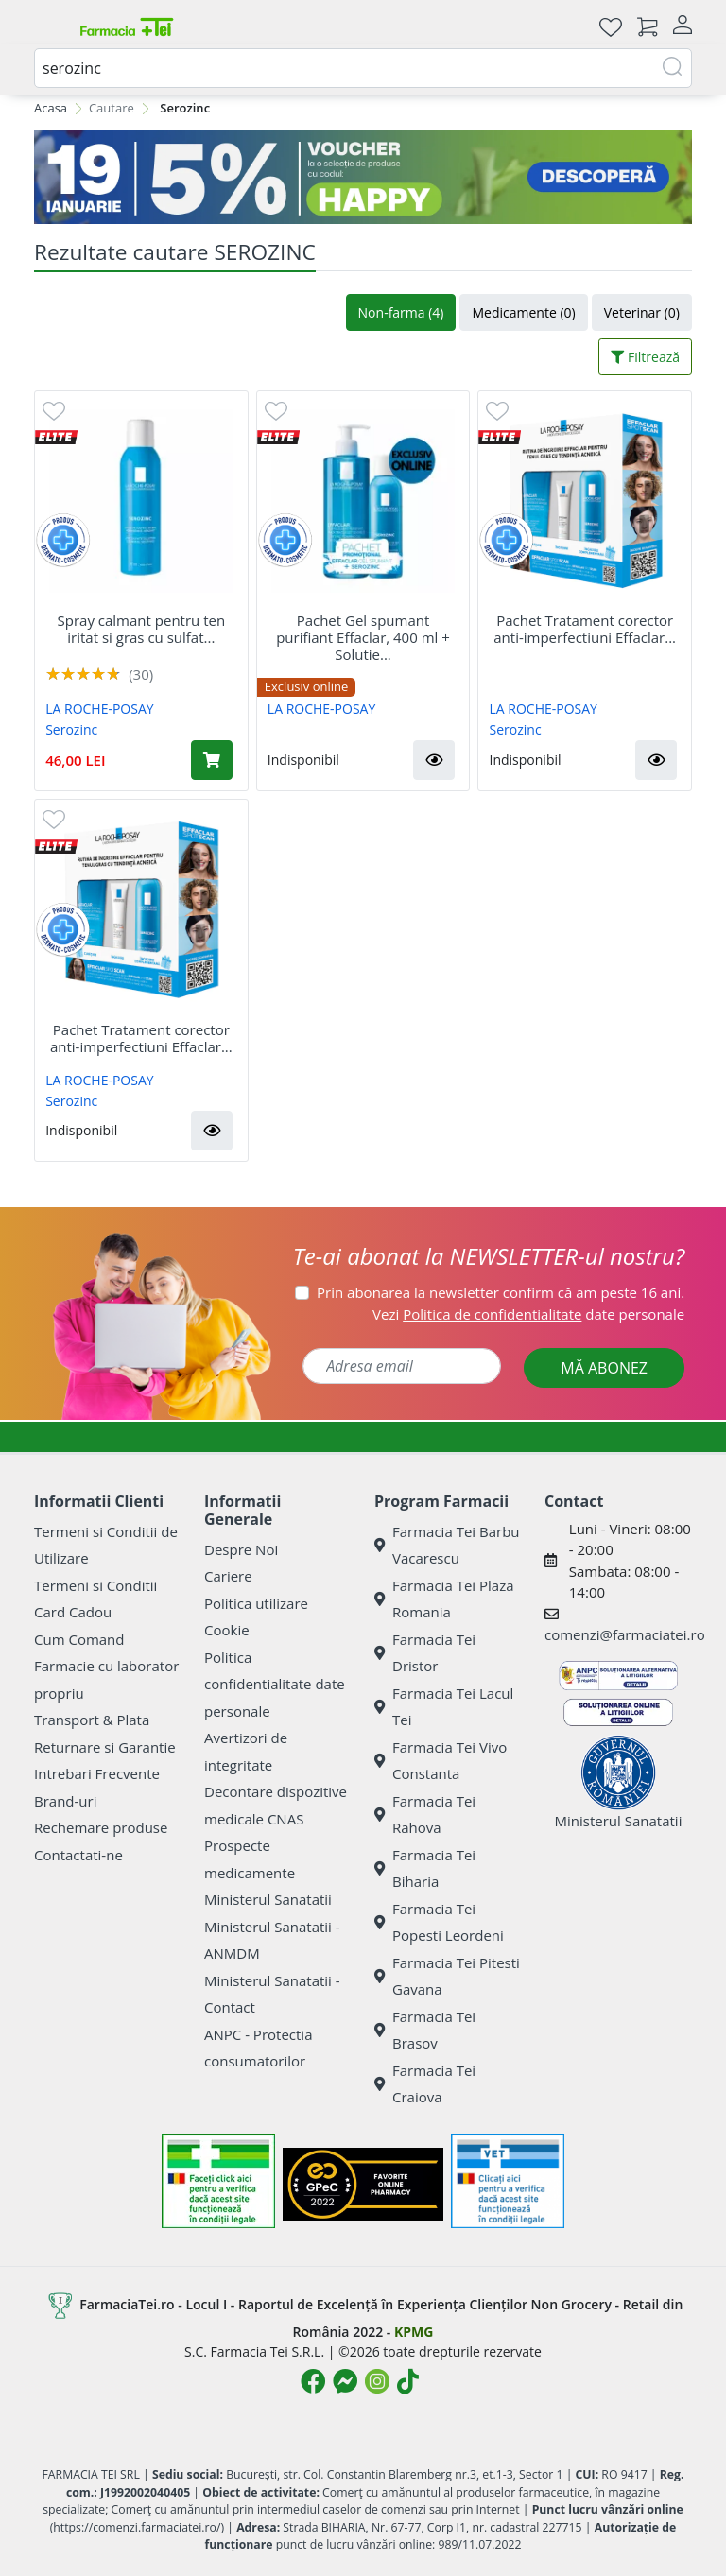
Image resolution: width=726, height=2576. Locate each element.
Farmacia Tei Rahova (424, 1814)
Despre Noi (241, 1549)
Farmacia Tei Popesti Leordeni (439, 1922)
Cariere (228, 1575)
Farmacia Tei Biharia (424, 1868)
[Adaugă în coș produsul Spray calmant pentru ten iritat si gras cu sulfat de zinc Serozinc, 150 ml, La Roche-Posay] (212, 760)
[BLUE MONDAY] (363, 177)
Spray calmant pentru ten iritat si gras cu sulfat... (142, 629)
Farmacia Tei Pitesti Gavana (447, 1976)
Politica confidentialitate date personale (274, 1684)
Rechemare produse (100, 1827)
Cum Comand (79, 1639)
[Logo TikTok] (408, 2381)
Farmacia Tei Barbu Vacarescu (447, 1545)
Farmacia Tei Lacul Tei (443, 1707)
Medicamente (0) (523, 312)
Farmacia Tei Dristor (424, 1653)
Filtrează (645, 357)
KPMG (413, 2332)
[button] (434, 760)
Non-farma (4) (401, 312)
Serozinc (71, 729)
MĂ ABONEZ (604, 1367)
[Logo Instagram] (377, 2381)
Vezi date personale (528, 1314)
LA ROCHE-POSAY (99, 708)
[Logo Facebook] (313, 2381)
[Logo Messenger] (345, 2381)
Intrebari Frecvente (97, 1773)
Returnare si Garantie (105, 1747)
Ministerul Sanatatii (268, 1899)
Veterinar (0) (642, 312)
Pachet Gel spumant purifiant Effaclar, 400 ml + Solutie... (363, 637)
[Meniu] (49, 26)
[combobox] (363, 68)
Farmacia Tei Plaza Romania (444, 1599)
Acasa (50, 107)
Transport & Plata (91, 1719)
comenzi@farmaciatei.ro (624, 1634)
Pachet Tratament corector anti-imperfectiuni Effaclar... (584, 629)
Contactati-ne (78, 1854)
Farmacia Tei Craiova (424, 2084)
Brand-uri (65, 1800)
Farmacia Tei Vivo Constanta (440, 1761)
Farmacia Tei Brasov (424, 2030)
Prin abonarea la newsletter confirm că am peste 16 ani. (500, 1292)
